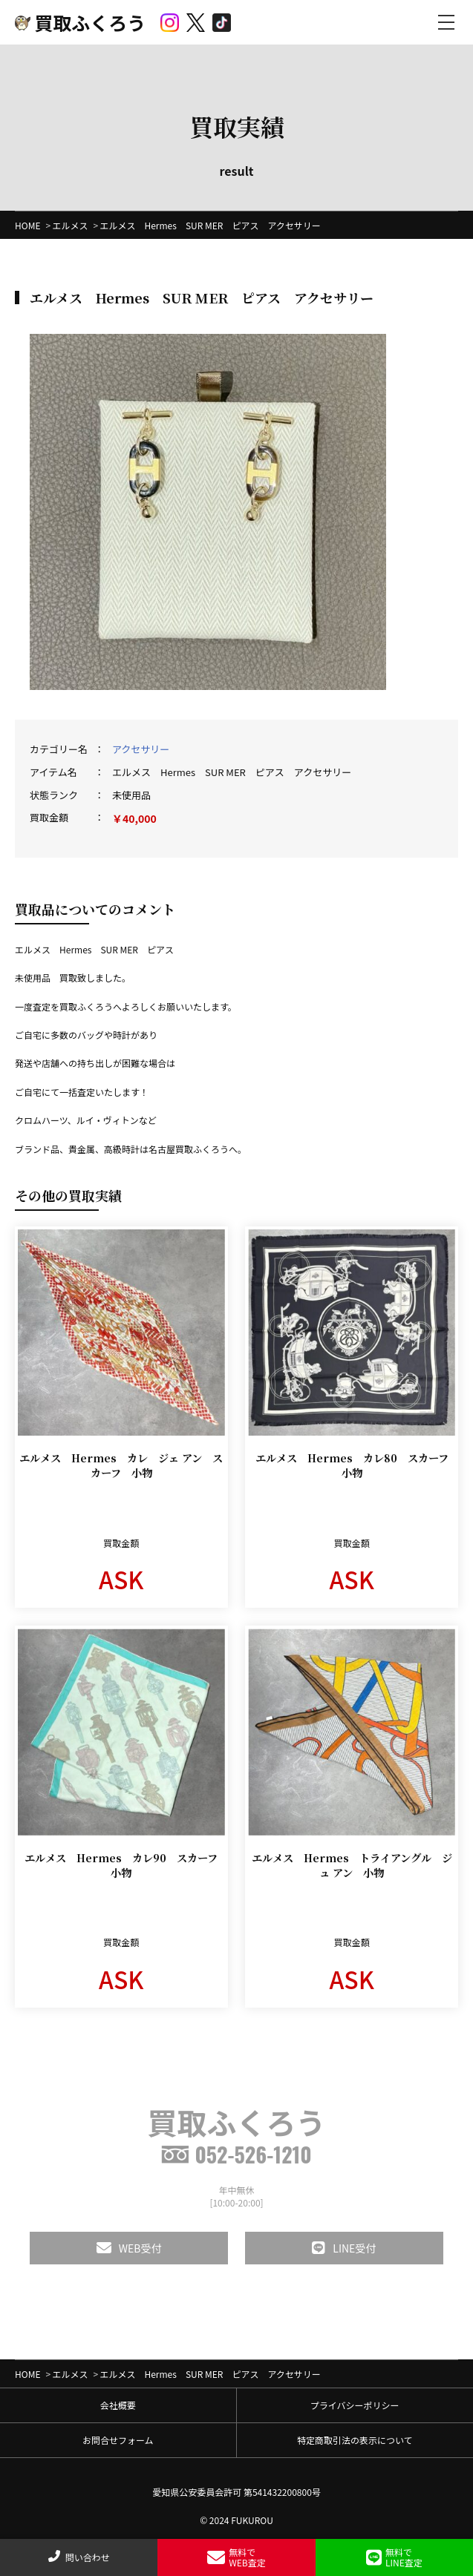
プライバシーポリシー (354, 2405)
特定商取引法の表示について (355, 2440)
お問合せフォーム (118, 2440)
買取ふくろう (80, 22)
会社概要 (118, 2405)
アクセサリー (140, 749)
